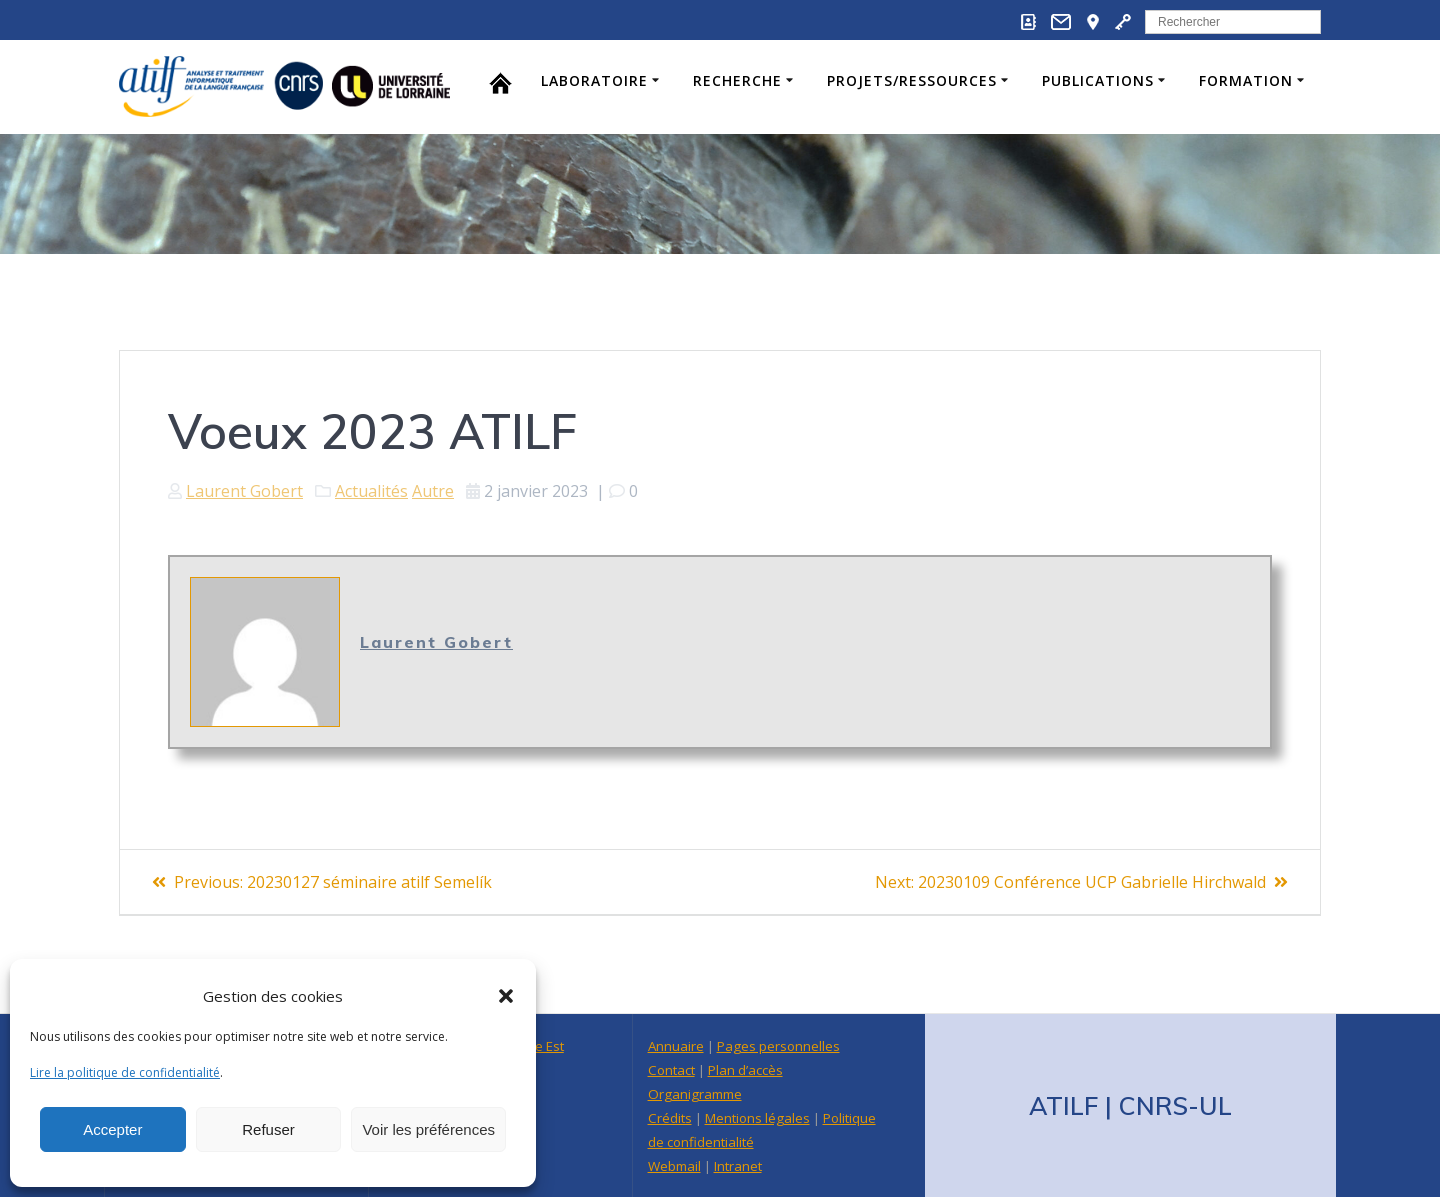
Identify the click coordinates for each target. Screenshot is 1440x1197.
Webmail (674, 1166)
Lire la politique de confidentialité (125, 1072)
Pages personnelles (778, 1046)
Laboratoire (594, 80)
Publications (1098, 80)
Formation (1246, 80)
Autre (433, 491)
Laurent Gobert (244, 491)
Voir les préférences (428, 1129)
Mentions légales (757, 1118)
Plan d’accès (745, 1070)
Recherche (737, 80)
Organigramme (695, 1094)
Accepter (112, 1129)
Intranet (738, 1166)
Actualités (371, 491)
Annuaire (676, 1046)
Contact (671, 1070)
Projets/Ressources (912, 80)
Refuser (268, 1129)
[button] (506, 996)
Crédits (670, 1118)
